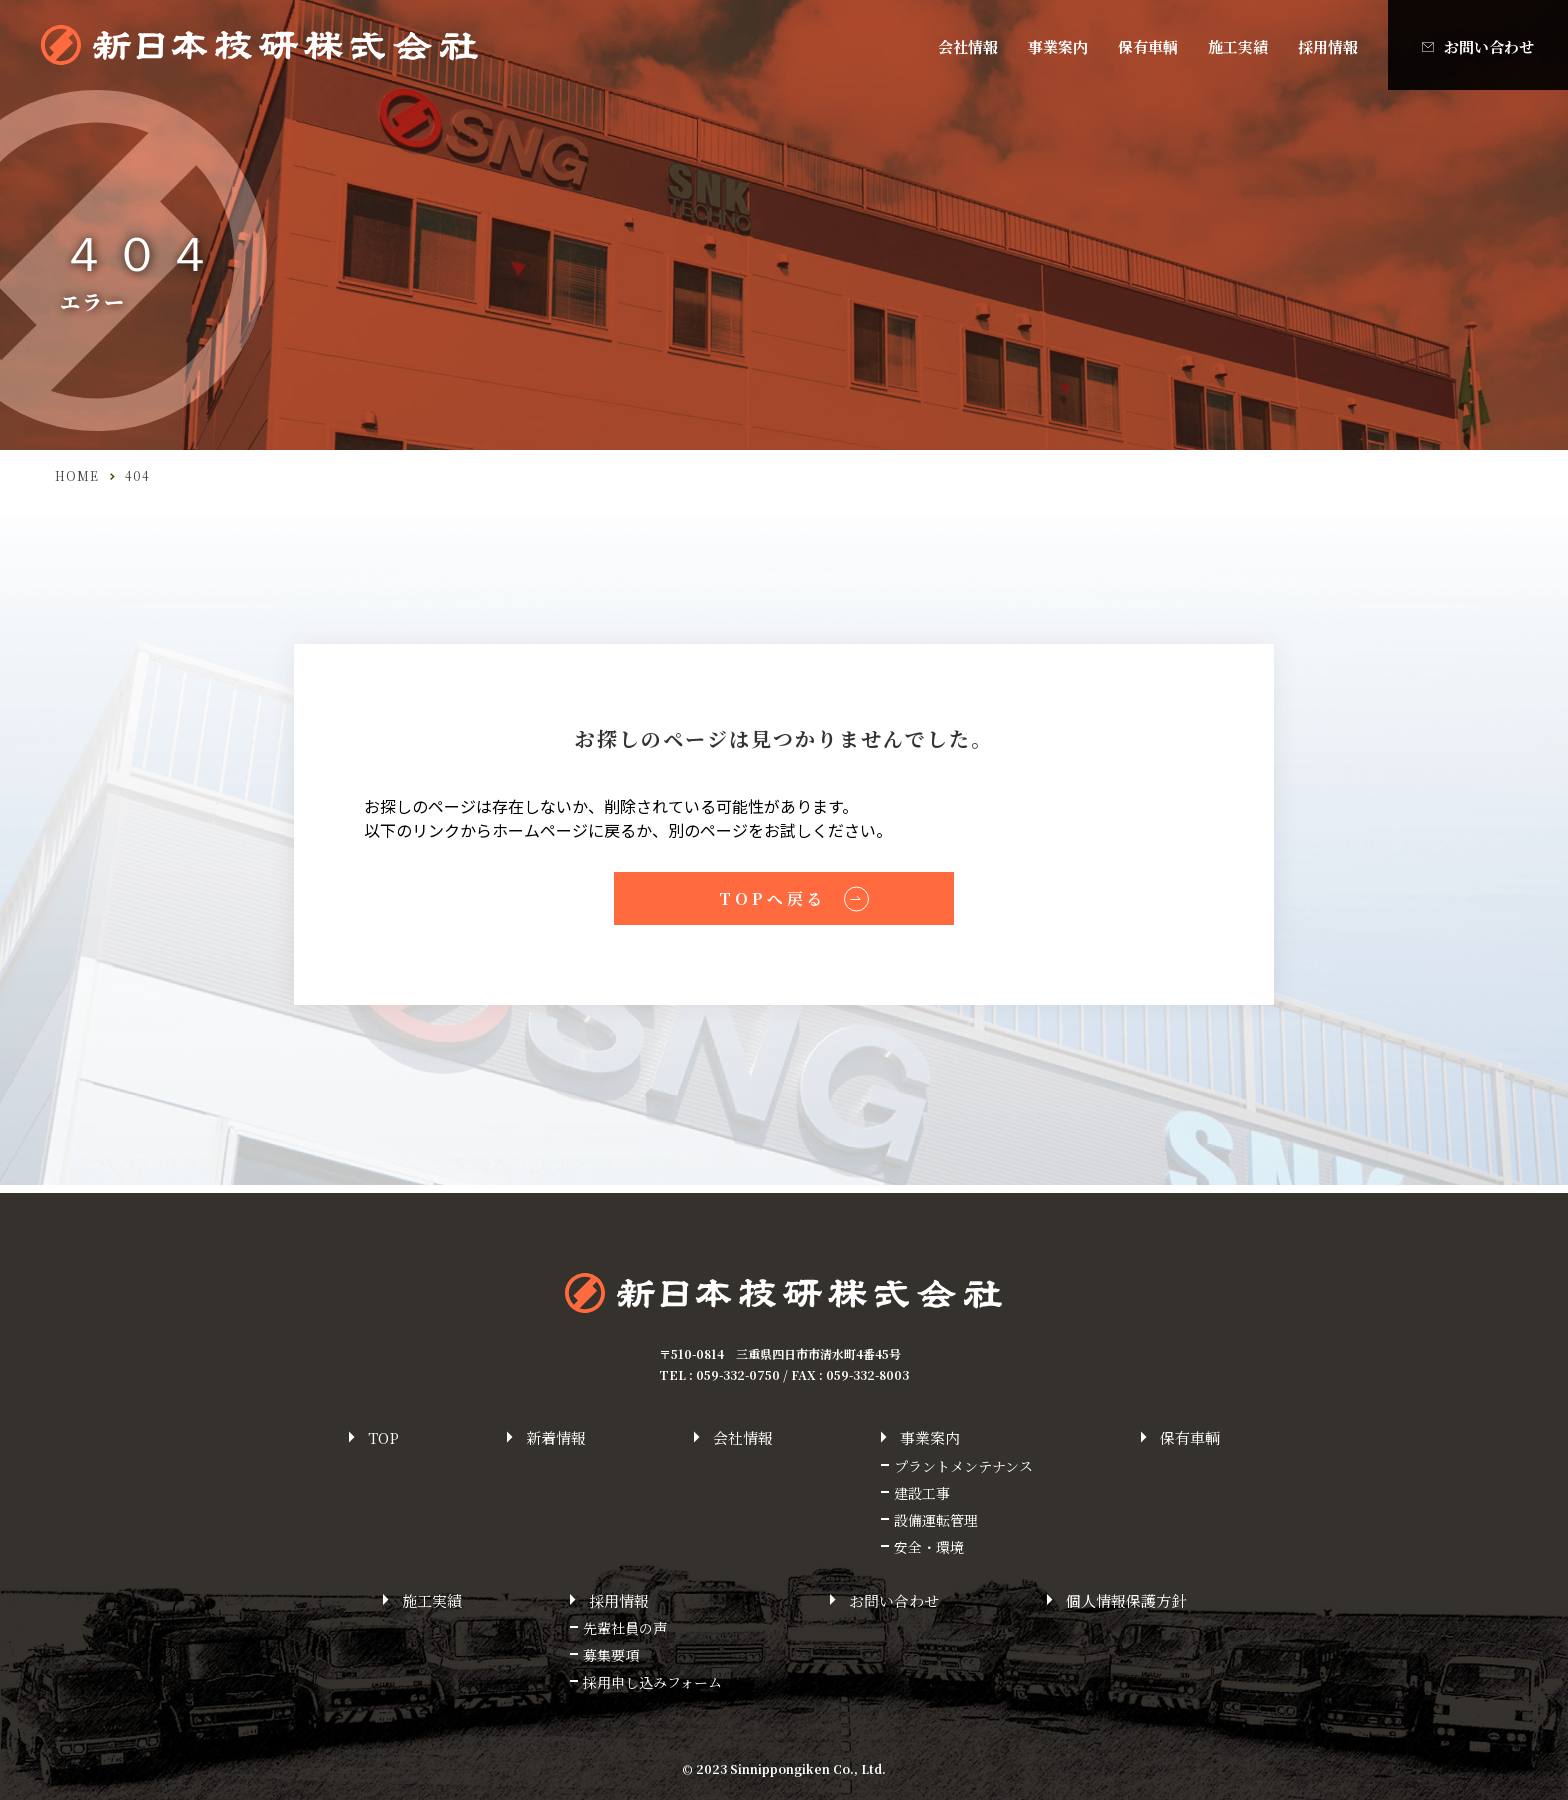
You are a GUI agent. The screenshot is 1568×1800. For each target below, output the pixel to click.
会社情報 (968, 46)
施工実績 (1238, 46)
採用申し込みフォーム (652, 1682)
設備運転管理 (936, 1520)
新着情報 (556, 1437)
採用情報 (1328, 46)
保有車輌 (1148, 46)
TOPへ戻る (771, 902)
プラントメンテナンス (963, 1466)
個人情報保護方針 (1126, 1600)
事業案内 (1058, 46)
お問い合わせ (1489, 46)
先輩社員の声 (625, 1628)
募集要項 (611, 1655)
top (383, 1437)
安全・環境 (929, 1547)
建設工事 (922, 1493)
